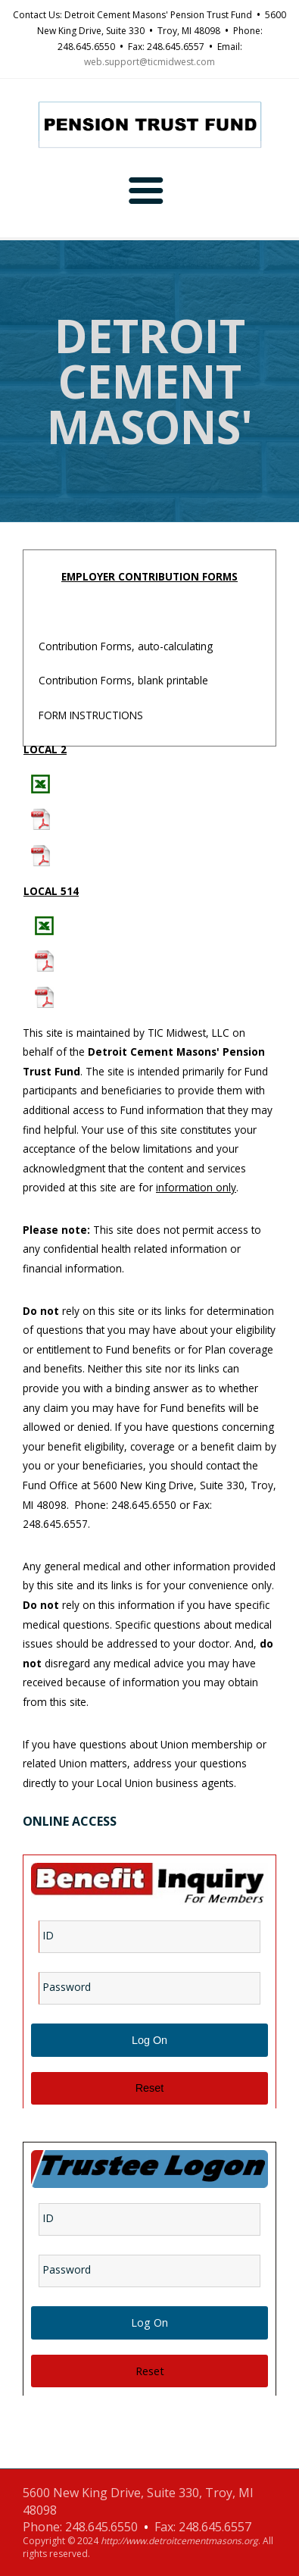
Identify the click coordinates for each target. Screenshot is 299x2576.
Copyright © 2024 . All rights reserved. (148, 2547)
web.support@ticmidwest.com (149, 61)
